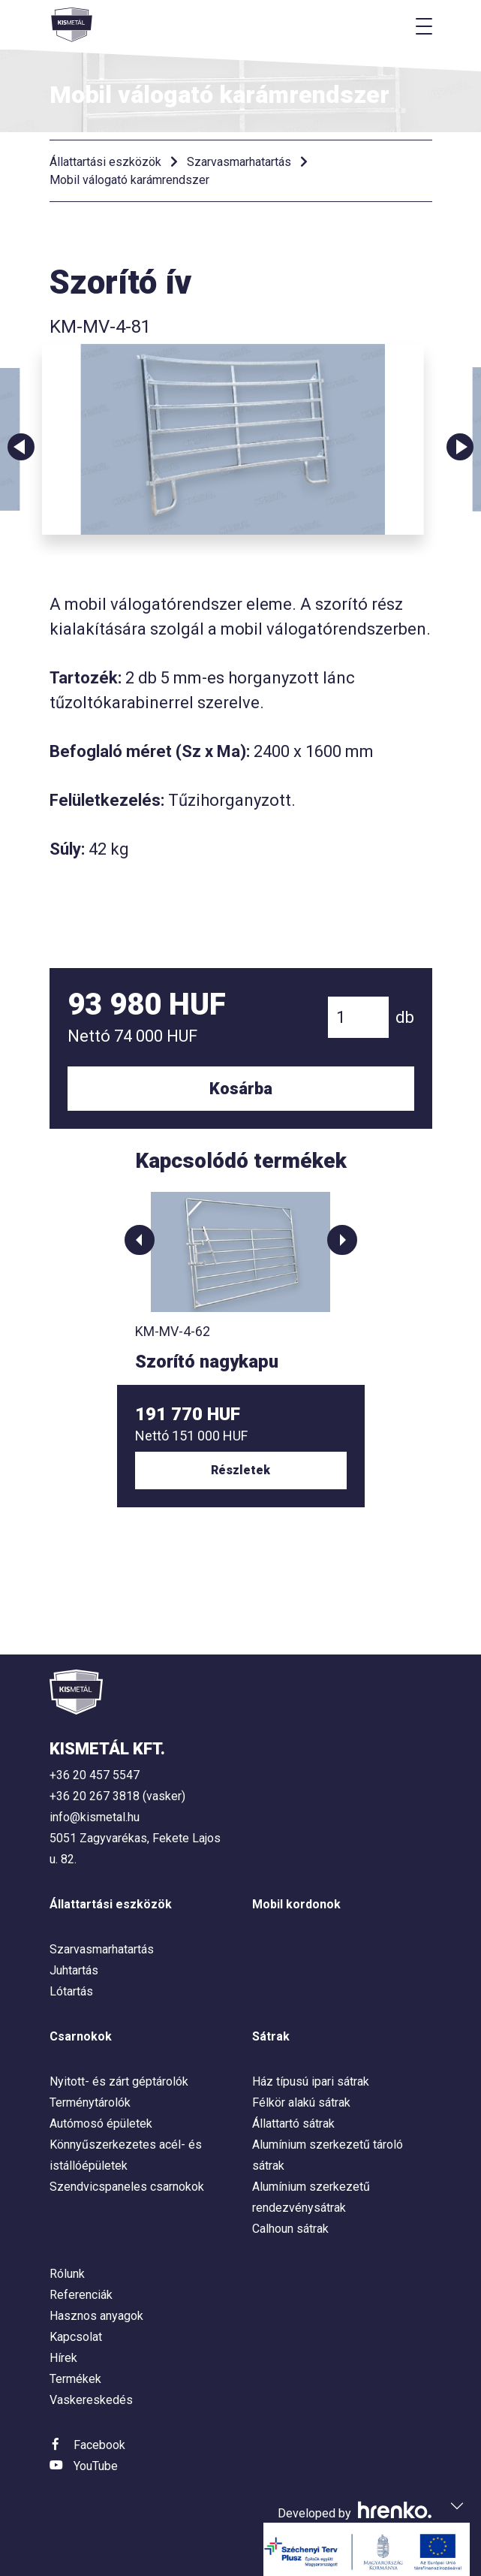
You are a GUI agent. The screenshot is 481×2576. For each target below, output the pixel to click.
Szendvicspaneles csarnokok (127, 2186)
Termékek (75, 2379)
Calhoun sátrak (290, 2229)
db (404, 1017)
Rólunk (67, 2274)
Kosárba (240, 1088)
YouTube (96, 2466)
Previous (21, 446)
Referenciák (81, 2295)
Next (459, 446)
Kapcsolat (76, 2337)
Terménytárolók (90, 2102)
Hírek (63, 2358)
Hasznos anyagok (96, 2316)
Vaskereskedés (91, 2400)
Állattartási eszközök (105, 162)
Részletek (240, 1470)
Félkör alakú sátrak (301, 2102)
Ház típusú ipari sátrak (310, 2081)
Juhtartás (74, 1970)
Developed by (355, 2513)
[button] (140, 1240)
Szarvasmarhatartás (239, 162)
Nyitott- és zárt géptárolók (119, 2081)
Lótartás (71, 1991)
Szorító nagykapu (206, 1361)
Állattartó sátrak (293, 2123)
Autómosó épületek (101, 2123)
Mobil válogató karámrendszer (129, 180)
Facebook (99, 2445)
